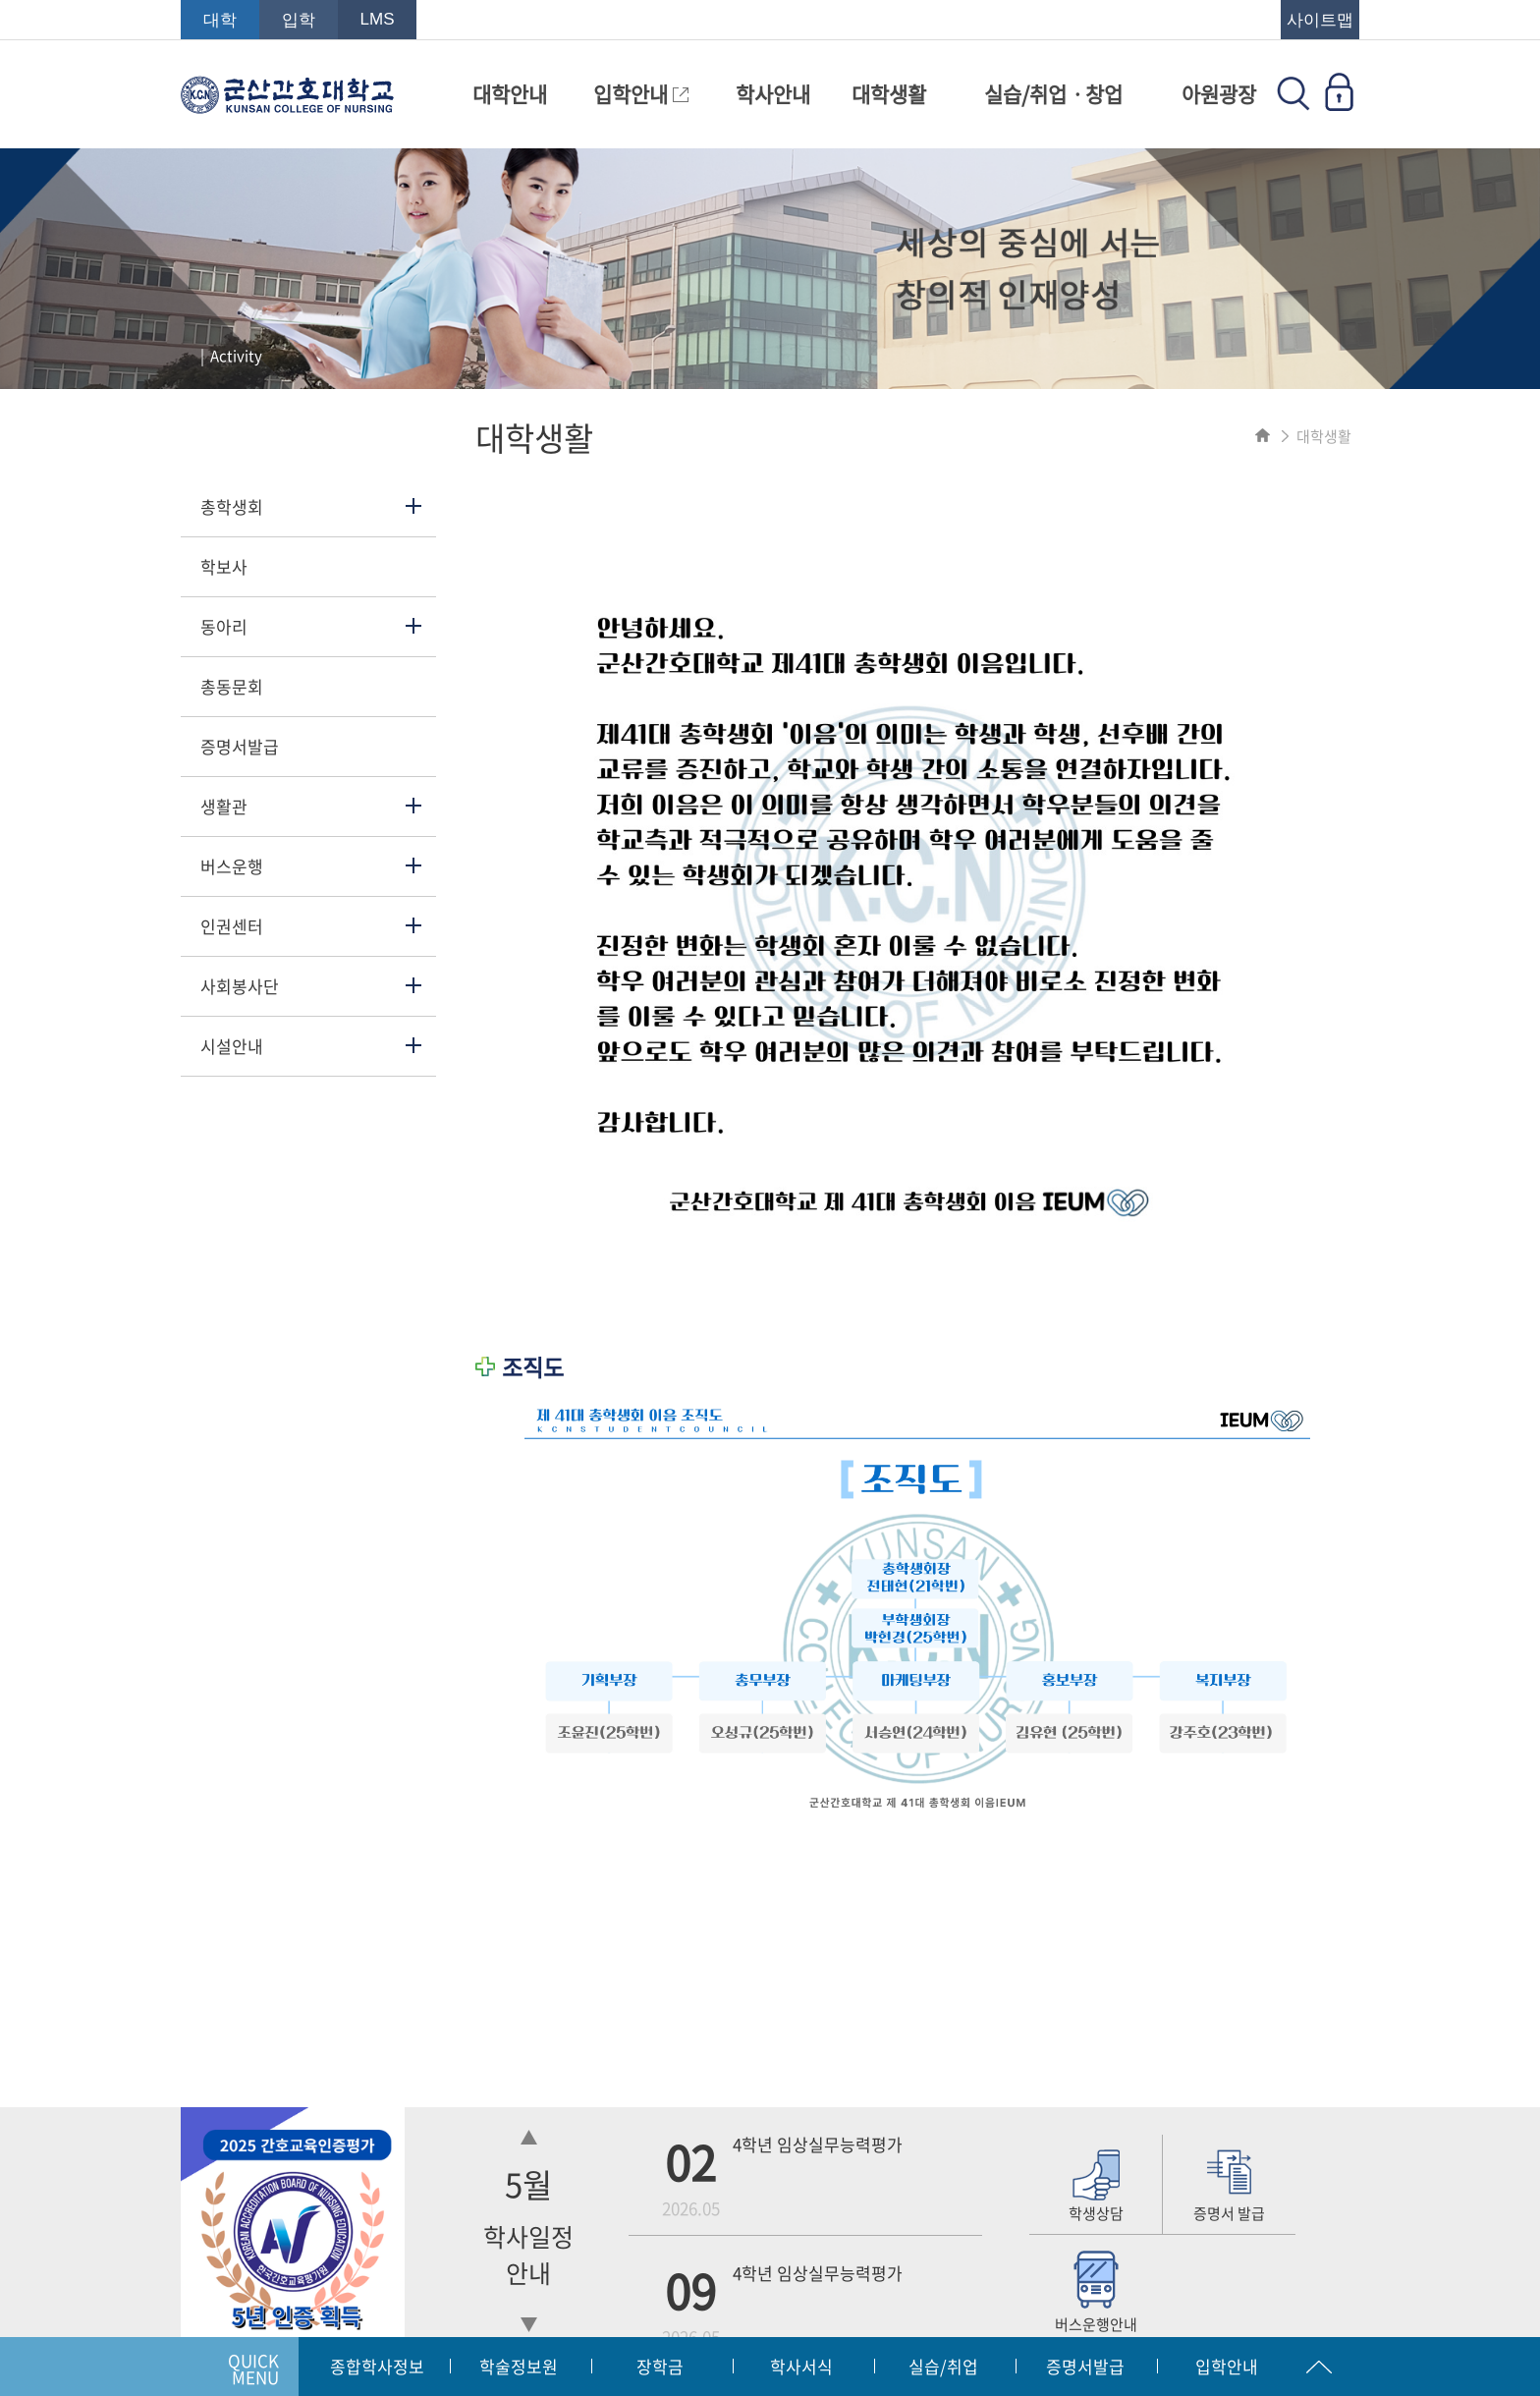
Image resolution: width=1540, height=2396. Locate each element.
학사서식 (801, 2366)
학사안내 (773, 94)
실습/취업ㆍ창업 (1053, 94)
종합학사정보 (377, 2366)
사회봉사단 (239, 986)
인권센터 (231, 926)
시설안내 (231, 1045)
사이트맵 (1320, 20)
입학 (298, 20)
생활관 (224, 806)
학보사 (224, 566)
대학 (220, 20)
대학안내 (509, 94)
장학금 (660, 2366)
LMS (377, 19)
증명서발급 (239, 746)
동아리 (224, 626)
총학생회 (231, 506)
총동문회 (231, 686)
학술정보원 (518, 2366)
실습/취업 (943, 2366)
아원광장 (1219, 94)
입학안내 (640, 94)
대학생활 (889, 94)
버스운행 (231, 866)
